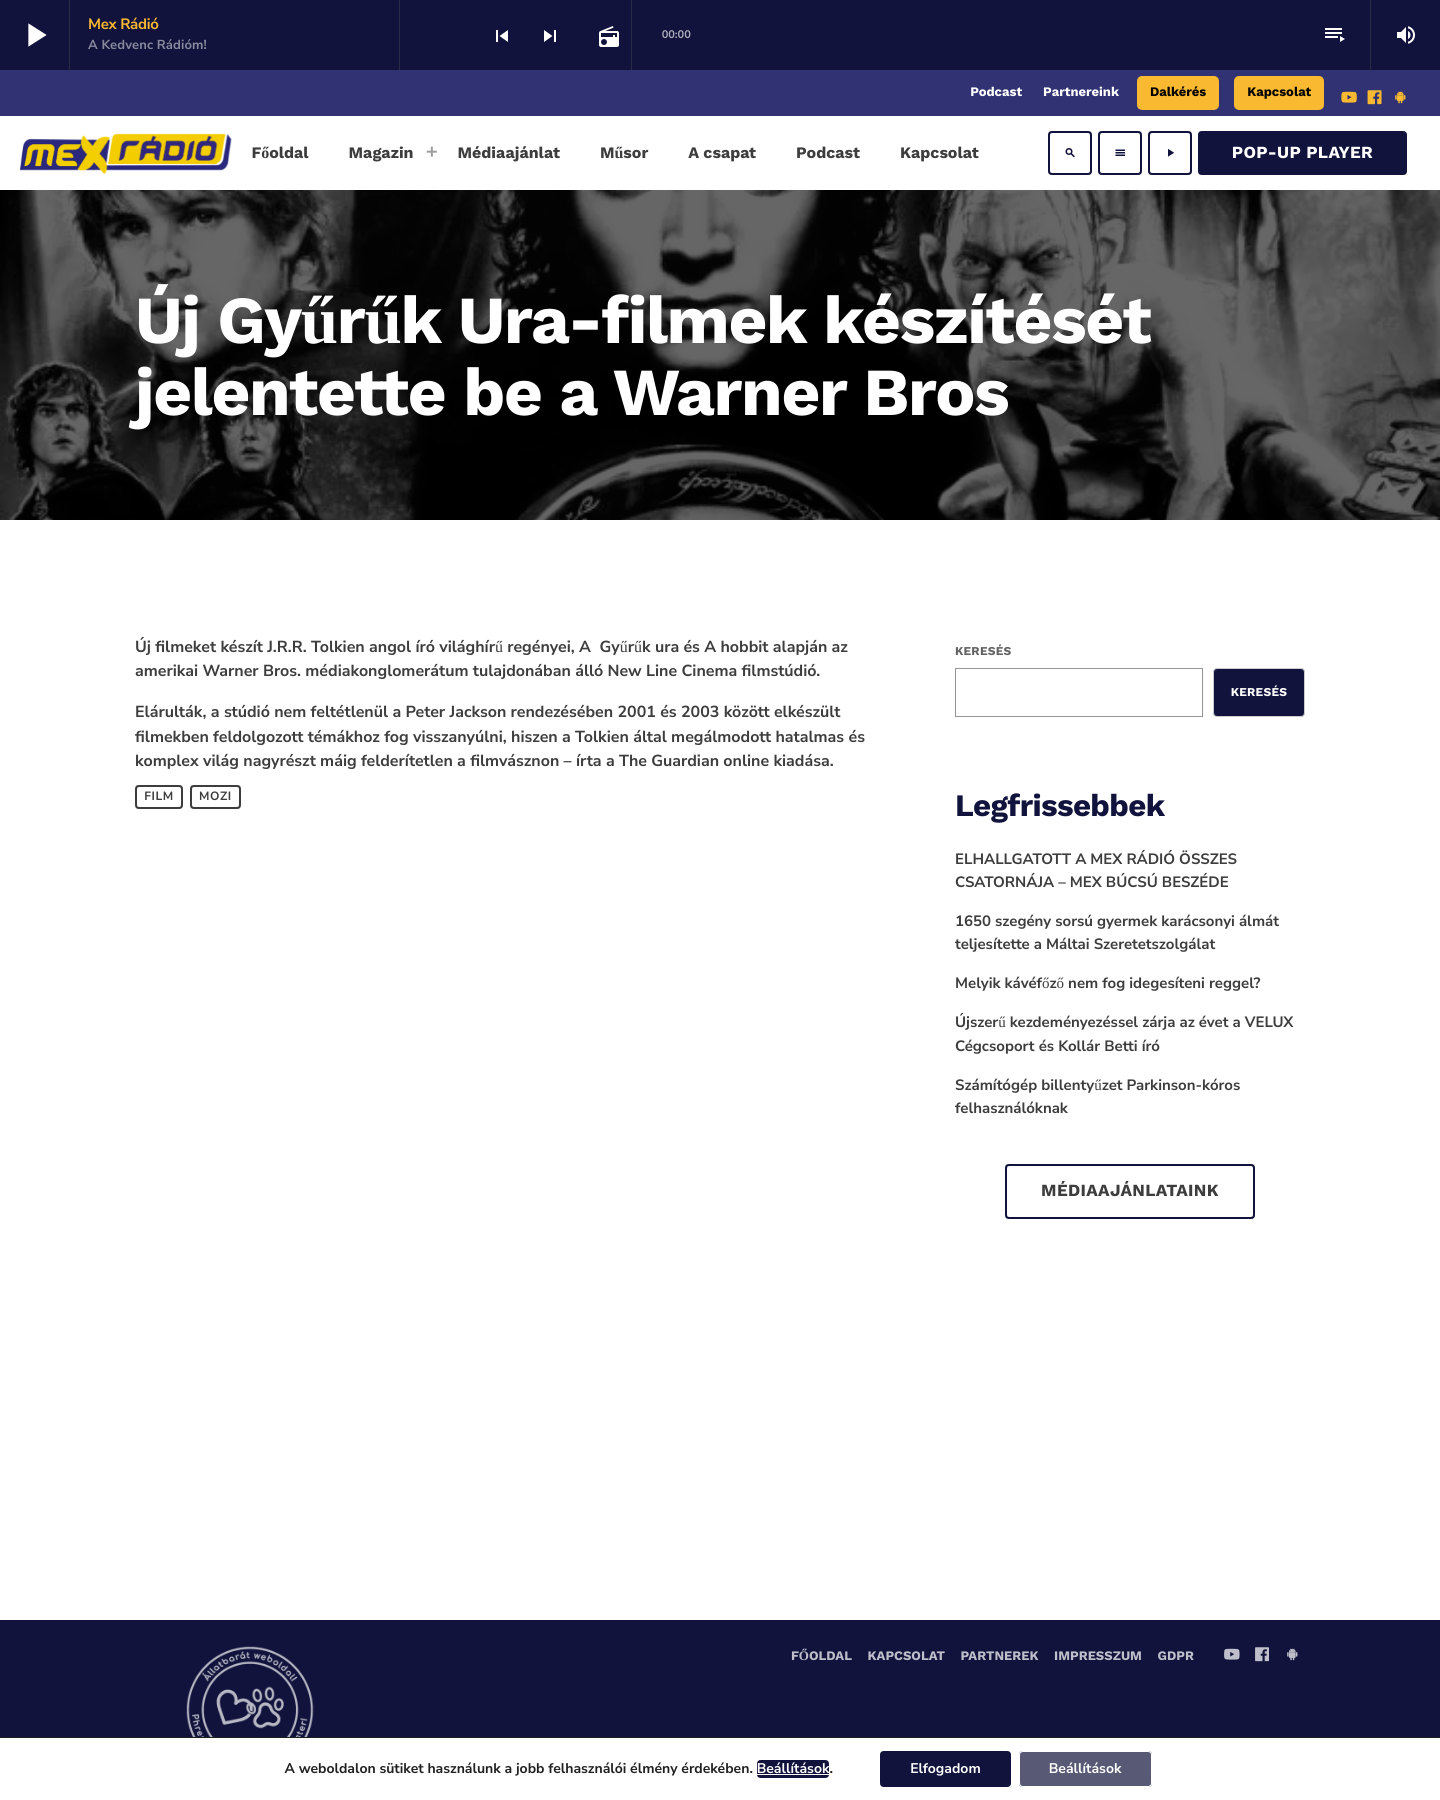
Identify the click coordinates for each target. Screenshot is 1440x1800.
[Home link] (125, 153)
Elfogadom (945, 1768)
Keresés (983, 651)
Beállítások (793, 1769)
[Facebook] (1375, 100)
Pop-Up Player (1302, 153)
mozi (215, 797)
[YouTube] (1349, 100)
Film (159, 797)
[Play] (1170, 153)
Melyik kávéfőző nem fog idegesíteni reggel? (1108, 984)
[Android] (1400, 100)
